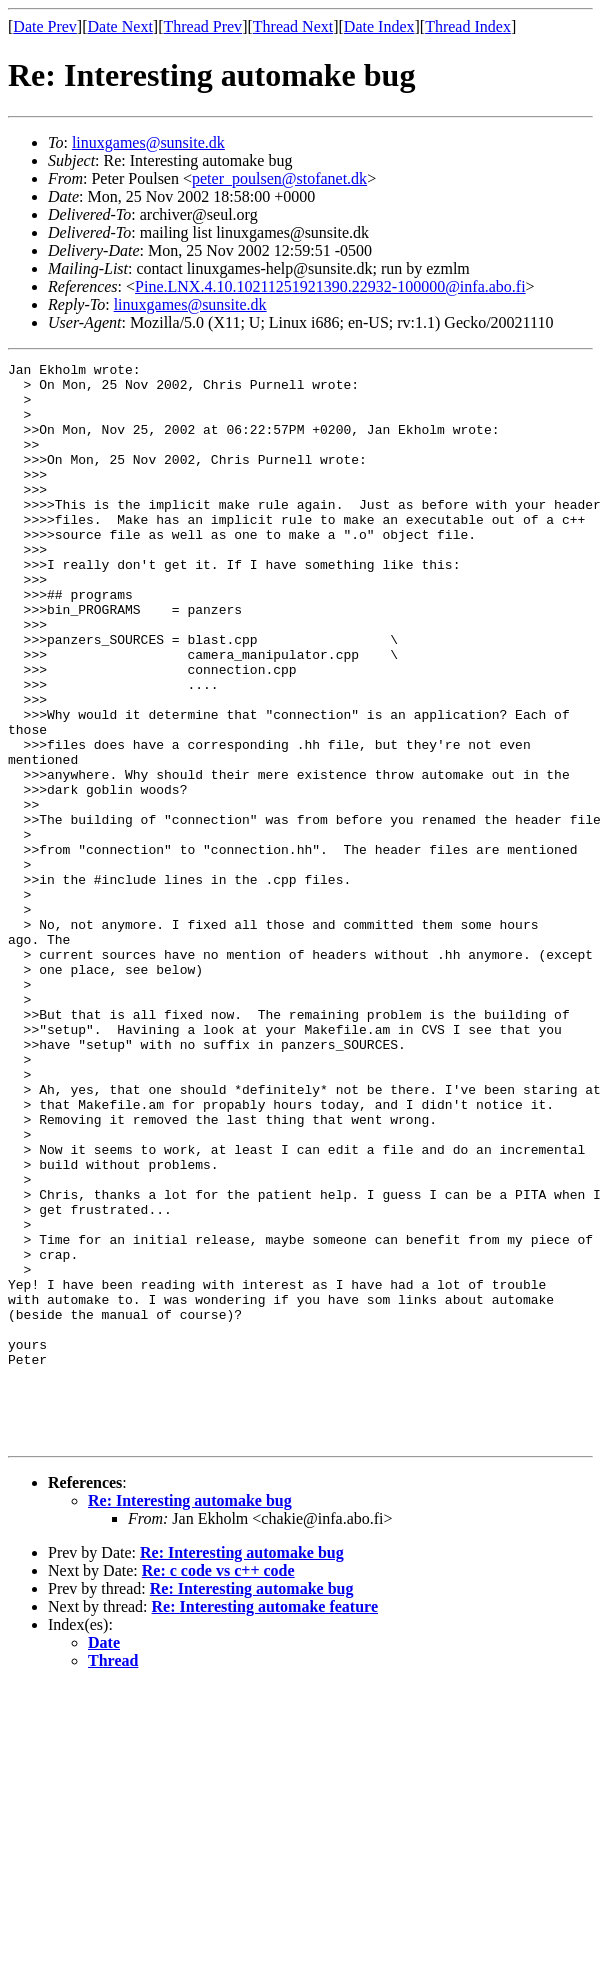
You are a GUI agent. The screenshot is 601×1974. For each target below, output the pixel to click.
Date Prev (45, 26)
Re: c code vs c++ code (218, 1786)
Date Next (120, 26)
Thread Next (293, 26)
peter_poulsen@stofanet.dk (279, 178)
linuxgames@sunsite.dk (148, 142)
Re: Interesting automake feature (265, 1822)
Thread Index (468, 26)
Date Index (379, 26)
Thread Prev (202, 26)
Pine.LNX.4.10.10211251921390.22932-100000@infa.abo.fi (330, 286)
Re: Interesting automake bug (190, 1716)
